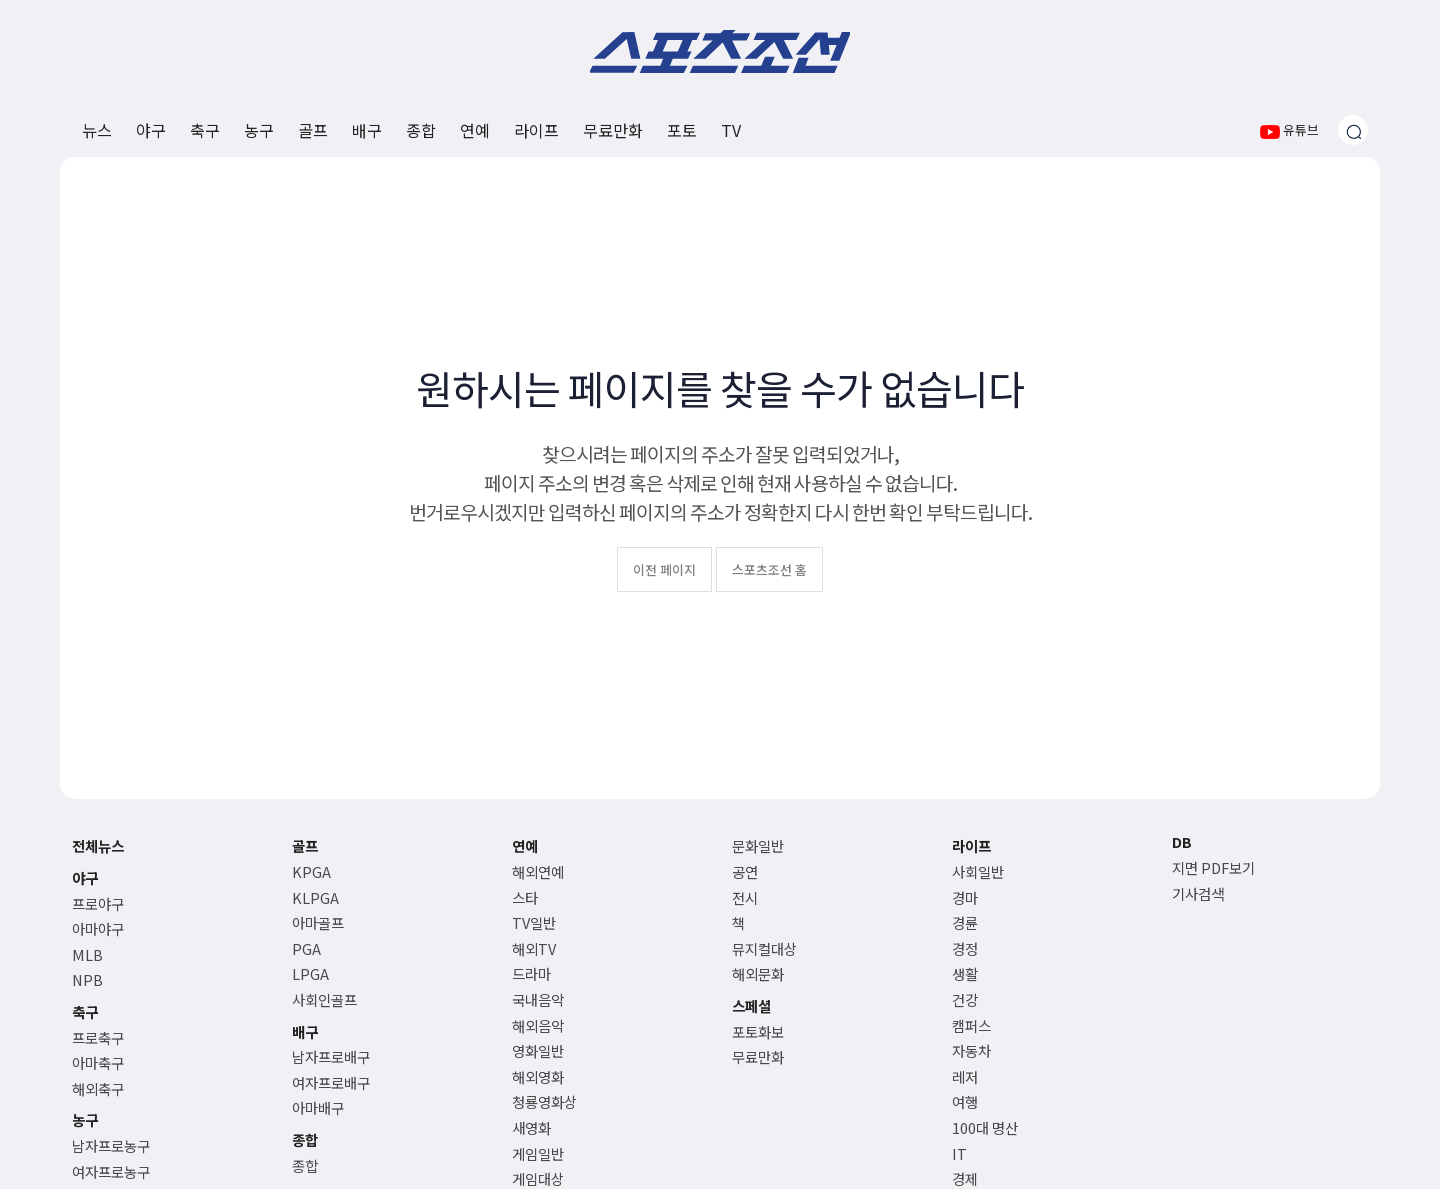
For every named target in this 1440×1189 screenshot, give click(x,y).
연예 (475, 130)
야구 (151, 130)
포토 (682, 130)
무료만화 (613, 130)
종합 (421, 130)
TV (731, 130)
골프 (313, 130)
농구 (259, 130)
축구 (205, 130)
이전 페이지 (664, 569)
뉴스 (97, 130)
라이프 (536, 130)
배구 (367, 130)
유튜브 (1289, 129)
